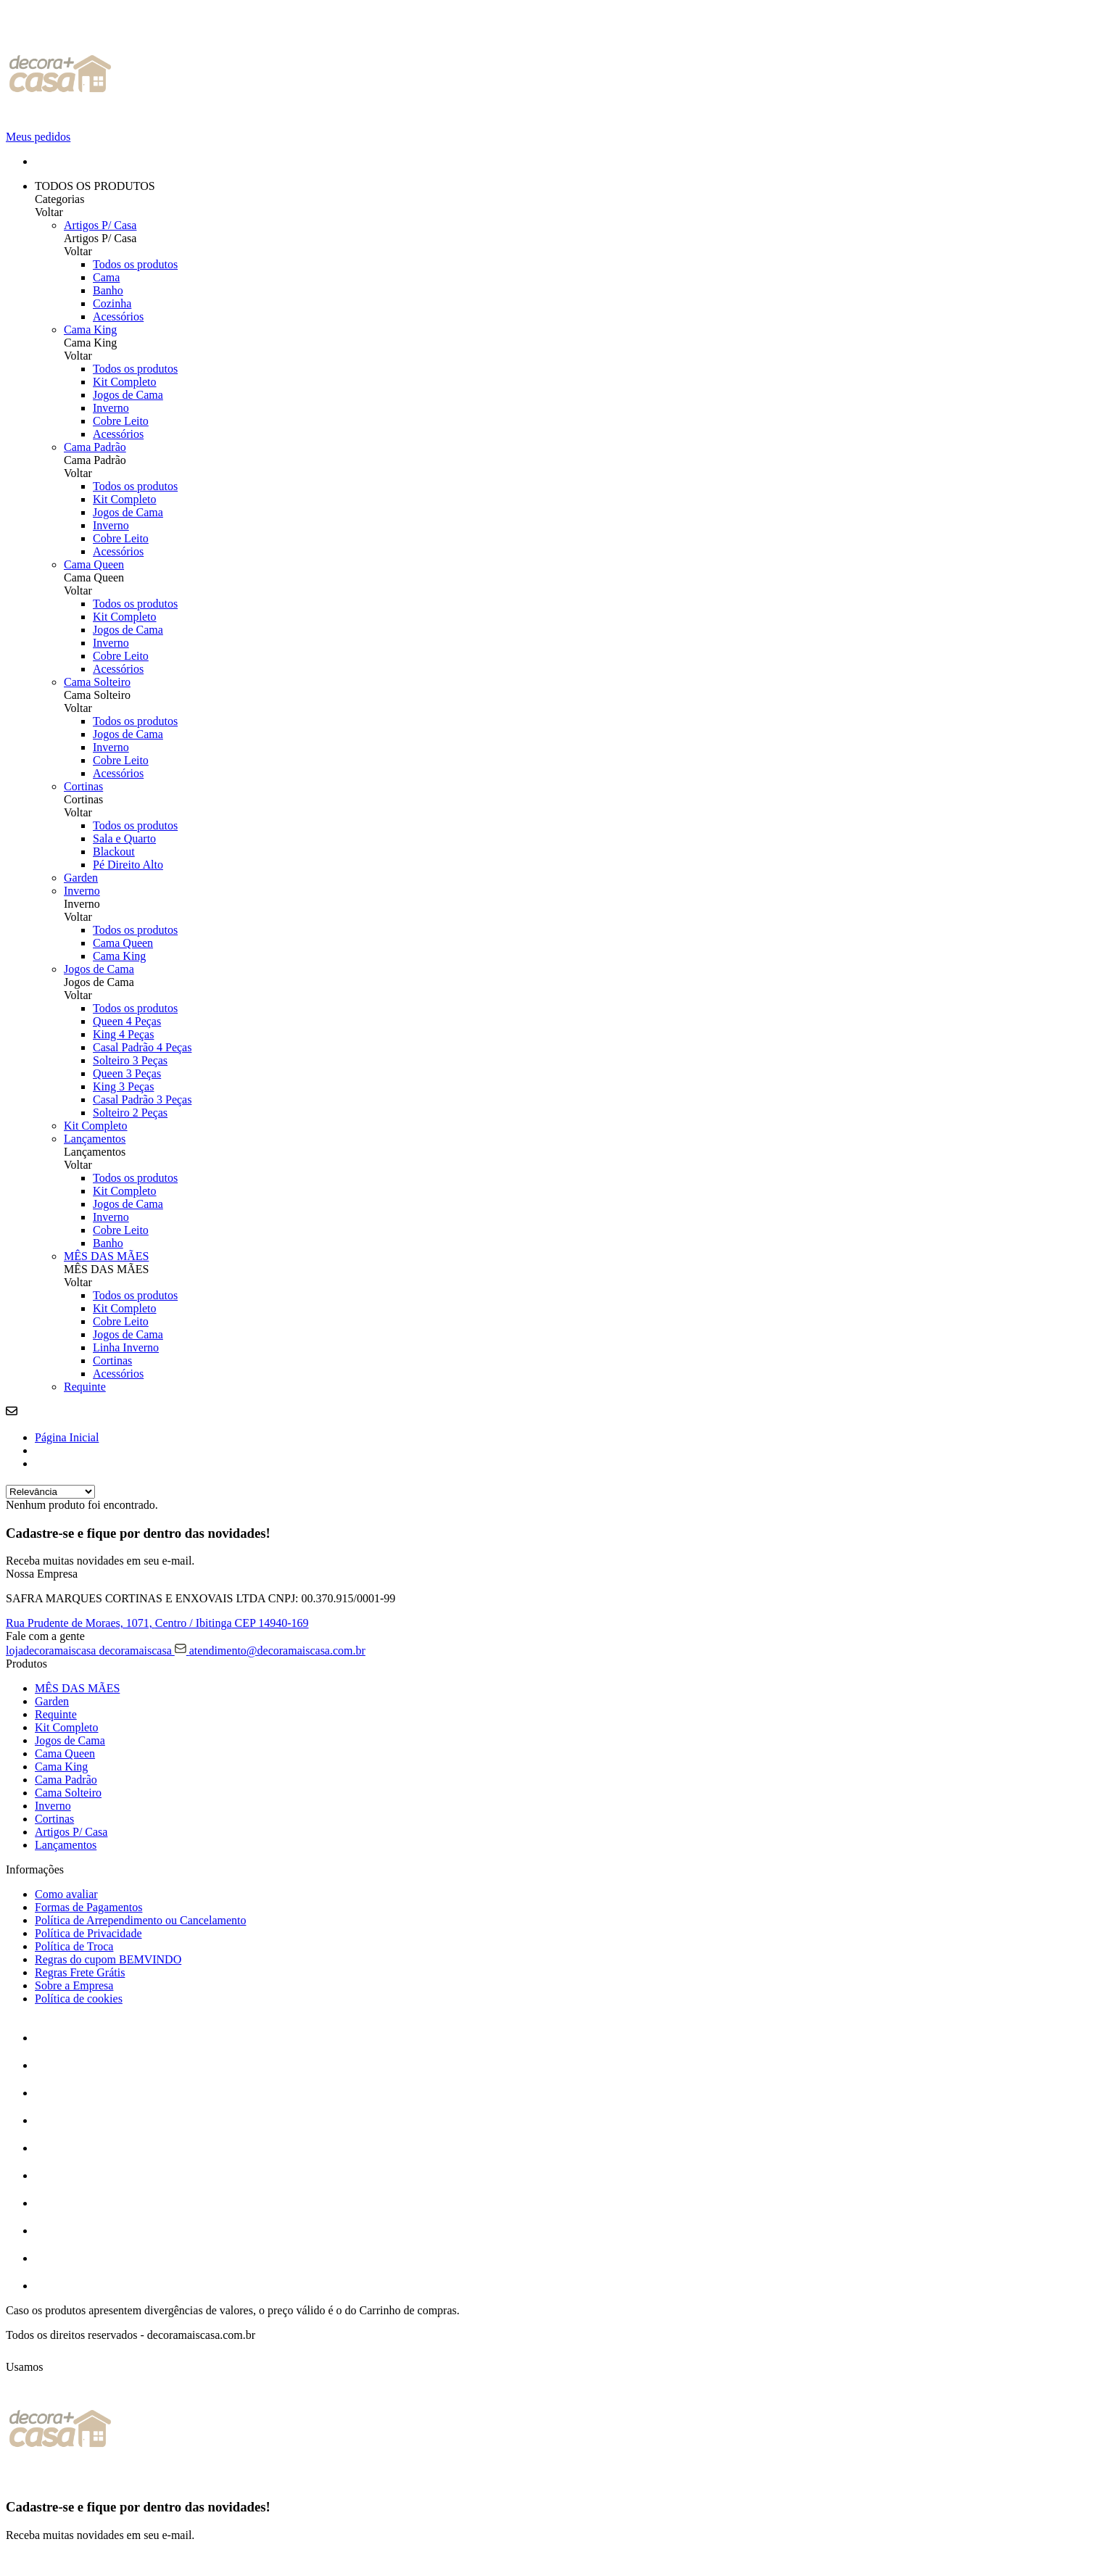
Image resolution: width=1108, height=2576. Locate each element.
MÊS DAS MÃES (106, 1256)
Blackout (114, 851)
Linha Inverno (126, 1347)
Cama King (90, 329)
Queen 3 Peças (127, 1073)
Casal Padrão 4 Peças (142, 1047)
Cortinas (83, 786)
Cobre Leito (121, 421)
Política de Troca (74, 1946)
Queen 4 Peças (127, 1021)
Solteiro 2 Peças (130, 1112)
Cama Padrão (95, 447)
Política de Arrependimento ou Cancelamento (140, 1920)
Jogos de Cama (128, 395)
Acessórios (118, 316)
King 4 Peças (123, 1034)
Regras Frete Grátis (80, 1972)
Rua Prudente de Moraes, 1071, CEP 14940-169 (157, 1623)
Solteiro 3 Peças (130, 1060)
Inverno (111, 408)
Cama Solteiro (97, 682)
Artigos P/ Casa (100, 225)
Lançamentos (94, 1138)
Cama (106, 277)
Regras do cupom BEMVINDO (108, 1959)
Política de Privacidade (88, 1933)
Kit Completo (125, 382)
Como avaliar (66, 1894)
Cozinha (112, 303)
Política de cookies (79, 1998)
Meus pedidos (38, 137)
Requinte (85, 1386)
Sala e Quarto (124, 838)
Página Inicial (67, 1437)
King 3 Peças (123, 1086)
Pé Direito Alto (128, 864)
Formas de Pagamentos (88, 1907)
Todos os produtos (135, 264)
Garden (81, 877)
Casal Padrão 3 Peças (142, 1099)
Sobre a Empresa (74, 1985)
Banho (108, 290)
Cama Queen (94, 564)
